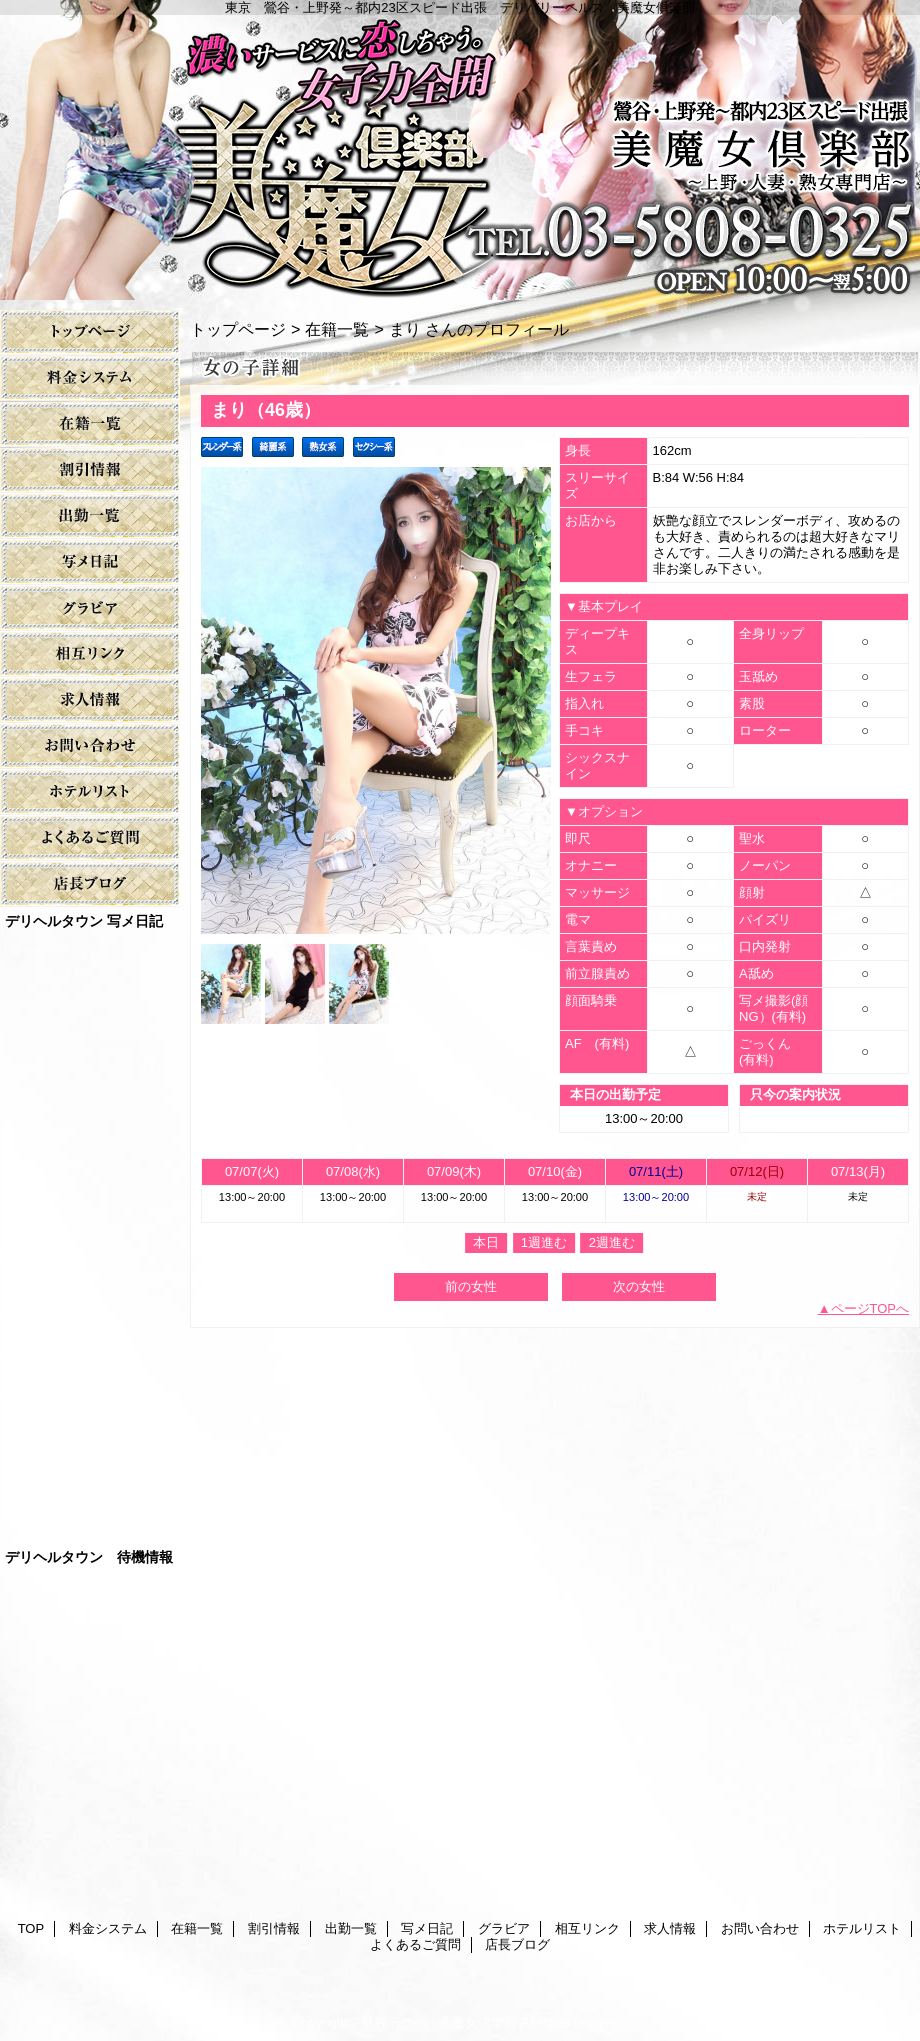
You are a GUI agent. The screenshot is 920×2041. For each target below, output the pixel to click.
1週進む (544, 1242)
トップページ (238, 329)
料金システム (90, 378)
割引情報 (90, 470)
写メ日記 (90, 562)
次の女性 (639, 1286)
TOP (90, 332)
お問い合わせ (90, 746)
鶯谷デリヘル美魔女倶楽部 (439, 2022)
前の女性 (471, 1286)
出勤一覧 (90, 516)
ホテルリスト (90, 792)
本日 (486, 1242)
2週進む (612, 1242)
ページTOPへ (870, 1308)
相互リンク (90, 654)
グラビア (90, 608)
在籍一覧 (90, 424)
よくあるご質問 (90, 838)
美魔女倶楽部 (460, 150)
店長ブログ (90, 884)
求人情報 (90, 700)
